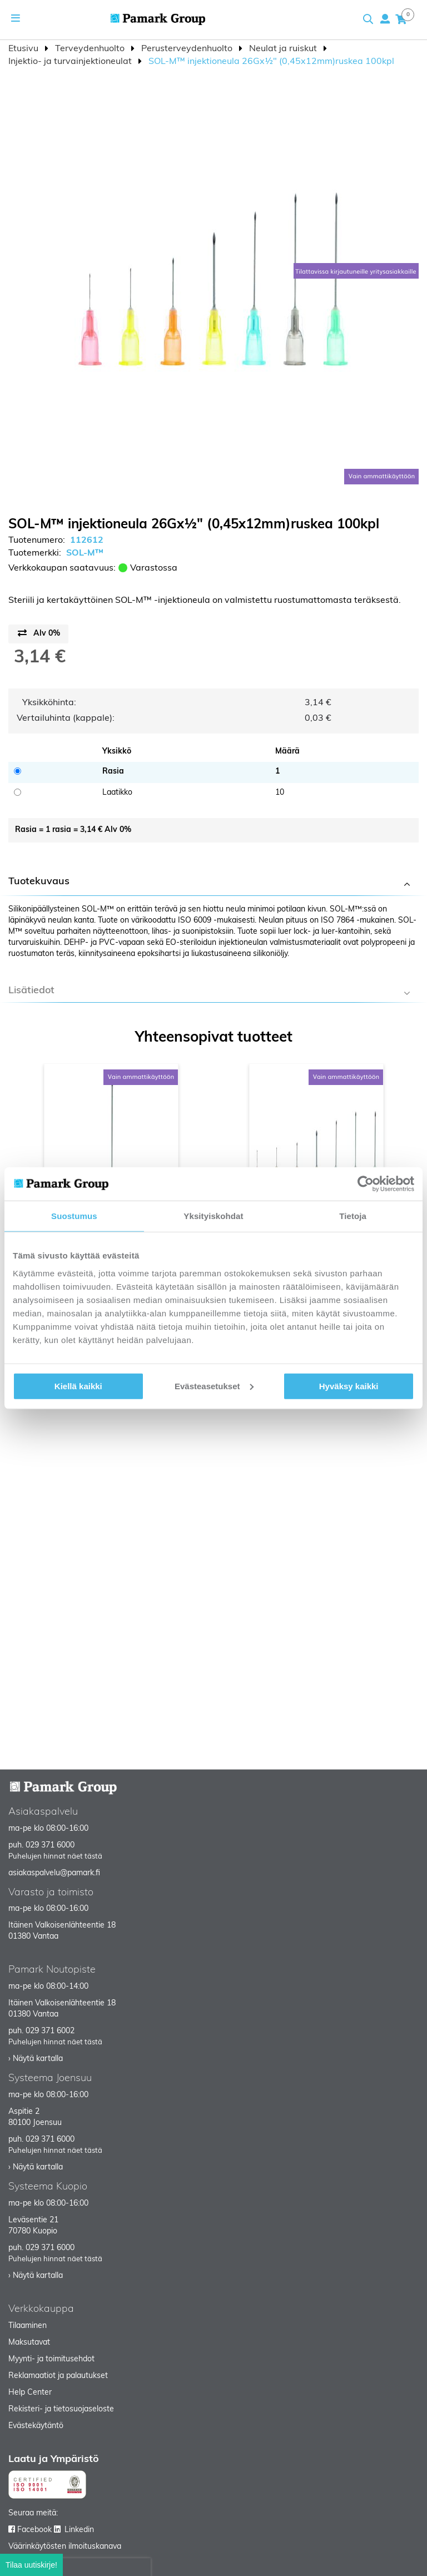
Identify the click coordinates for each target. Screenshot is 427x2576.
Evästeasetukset (214, 1385)
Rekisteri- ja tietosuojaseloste (61, 2409)
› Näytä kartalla (35, 2059)
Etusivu (24, 48)
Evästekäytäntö (35, 2426)
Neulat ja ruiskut (284, 48)
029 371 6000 (50, 1845)
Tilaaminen (27, 2326)
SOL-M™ (84, 553)
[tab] (213, 883)
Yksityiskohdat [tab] (213, 1216)
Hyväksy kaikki (349, 1385)
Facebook (34, 2530)
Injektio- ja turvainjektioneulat (71, 61)
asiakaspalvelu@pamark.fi (54, 1873)
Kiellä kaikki (78, 1385)
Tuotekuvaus (38, 881)
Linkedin (79, 2530)
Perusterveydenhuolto (188, 48)
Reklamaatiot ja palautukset (58, 2376)
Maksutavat (29, 2343)
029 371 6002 (50, 2031)
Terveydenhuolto (91, 48)
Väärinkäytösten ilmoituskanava (64, 2547)
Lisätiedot (31, 990)
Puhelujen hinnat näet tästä (55, 1856)
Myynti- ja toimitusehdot (51, 2359)
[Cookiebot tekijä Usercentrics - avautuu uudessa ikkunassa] (365, 1184)
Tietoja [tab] (352, 1216)
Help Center (30, 2393)
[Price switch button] (38, 634)
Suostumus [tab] (74, 1216)
